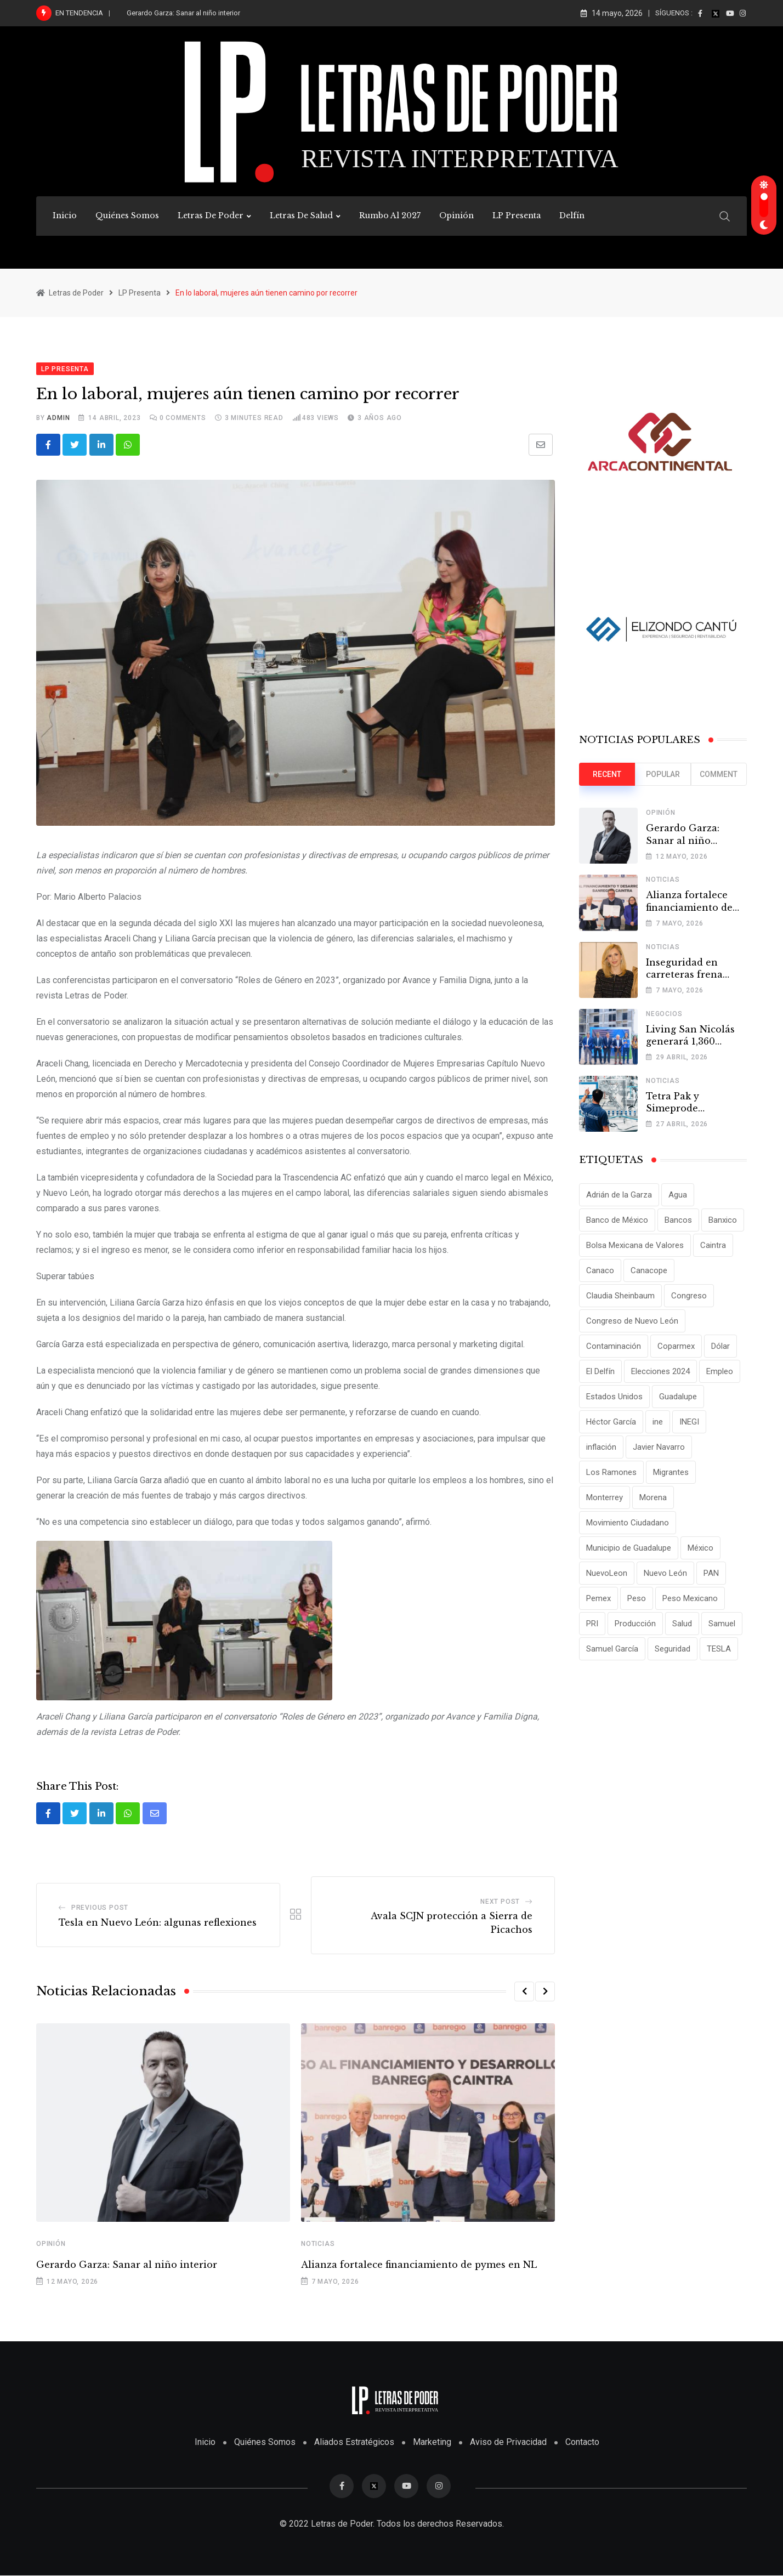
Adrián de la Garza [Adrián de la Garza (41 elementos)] (619, 1195)
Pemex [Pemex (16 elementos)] (598, 1598)
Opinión (456, 215)
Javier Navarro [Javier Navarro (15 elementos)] (659, 1447)
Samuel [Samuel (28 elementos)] (721, 1624)
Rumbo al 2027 (390, 215)
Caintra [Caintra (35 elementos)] (713, 1245)
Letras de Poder (210, 215)
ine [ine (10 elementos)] (658, 1422)
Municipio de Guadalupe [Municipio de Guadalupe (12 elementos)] (628, 1548)
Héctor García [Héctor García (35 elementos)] (611, 1422)
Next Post (500, 1902)
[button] (524, 1992)
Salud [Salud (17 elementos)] (682, 1624)
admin (58, 418)
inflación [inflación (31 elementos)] (601, 1447)
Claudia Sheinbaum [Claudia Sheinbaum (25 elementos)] (620, 1296)
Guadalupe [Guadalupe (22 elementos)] (678, 1397)
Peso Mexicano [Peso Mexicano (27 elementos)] (690, 1598)
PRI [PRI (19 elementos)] (592, 1624)
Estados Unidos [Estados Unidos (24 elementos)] (614, 1397)
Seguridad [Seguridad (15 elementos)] (672, 1649)
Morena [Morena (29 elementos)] (653, 1497)
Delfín (572, 215)
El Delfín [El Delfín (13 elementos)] (600, 1371)
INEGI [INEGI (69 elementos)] (689, 1422)
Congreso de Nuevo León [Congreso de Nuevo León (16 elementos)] (632, 1321)
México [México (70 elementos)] (700, 1548)
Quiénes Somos (127, 215)
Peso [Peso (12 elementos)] (636, 1598)
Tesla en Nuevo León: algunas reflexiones (158, 1922)
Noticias (317, 2244)
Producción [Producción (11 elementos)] (635, 1624)
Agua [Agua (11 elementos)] (677, 1195)
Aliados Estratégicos (354, 2442)
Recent (607, 774)
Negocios (664, 1014)
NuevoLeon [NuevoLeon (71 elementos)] (606, 1573)
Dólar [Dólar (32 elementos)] (720, 1346)
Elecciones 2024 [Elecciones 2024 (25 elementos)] (660, 1371)
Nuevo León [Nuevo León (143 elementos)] (665, 1573)
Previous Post (99, 1908)
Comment (718, 774)
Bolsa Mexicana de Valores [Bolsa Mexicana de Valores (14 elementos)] (635, 1245)
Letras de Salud (301, 215)
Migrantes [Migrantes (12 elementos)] (671, 1472)
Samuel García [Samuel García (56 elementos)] (612, 1649)
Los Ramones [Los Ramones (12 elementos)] (611, 1472)
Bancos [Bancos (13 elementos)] (678, 1220)
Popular (663, 774)
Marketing (432, 2442)
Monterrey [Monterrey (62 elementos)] (604, 1497)
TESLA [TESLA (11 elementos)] (719, 1649)
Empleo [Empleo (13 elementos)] (719, 1371)
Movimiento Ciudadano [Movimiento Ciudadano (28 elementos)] (627, 1523)
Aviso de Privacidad (508, 2442)
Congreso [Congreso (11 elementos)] (689, 1296)
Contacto (582, 2442)
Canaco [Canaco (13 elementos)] (600, 1270)
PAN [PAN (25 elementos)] (711, 1573)
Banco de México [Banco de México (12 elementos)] (617, 1220)
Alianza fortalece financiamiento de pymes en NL (419, 2265)
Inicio (65, 215)
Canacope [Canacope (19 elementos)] (649, 1270)
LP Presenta (516, 215)
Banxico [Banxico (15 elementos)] (722, 1220)
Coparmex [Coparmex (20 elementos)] (676, 1346)
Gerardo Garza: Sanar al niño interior (183, 13)
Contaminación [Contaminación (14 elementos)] (613, 1346)
